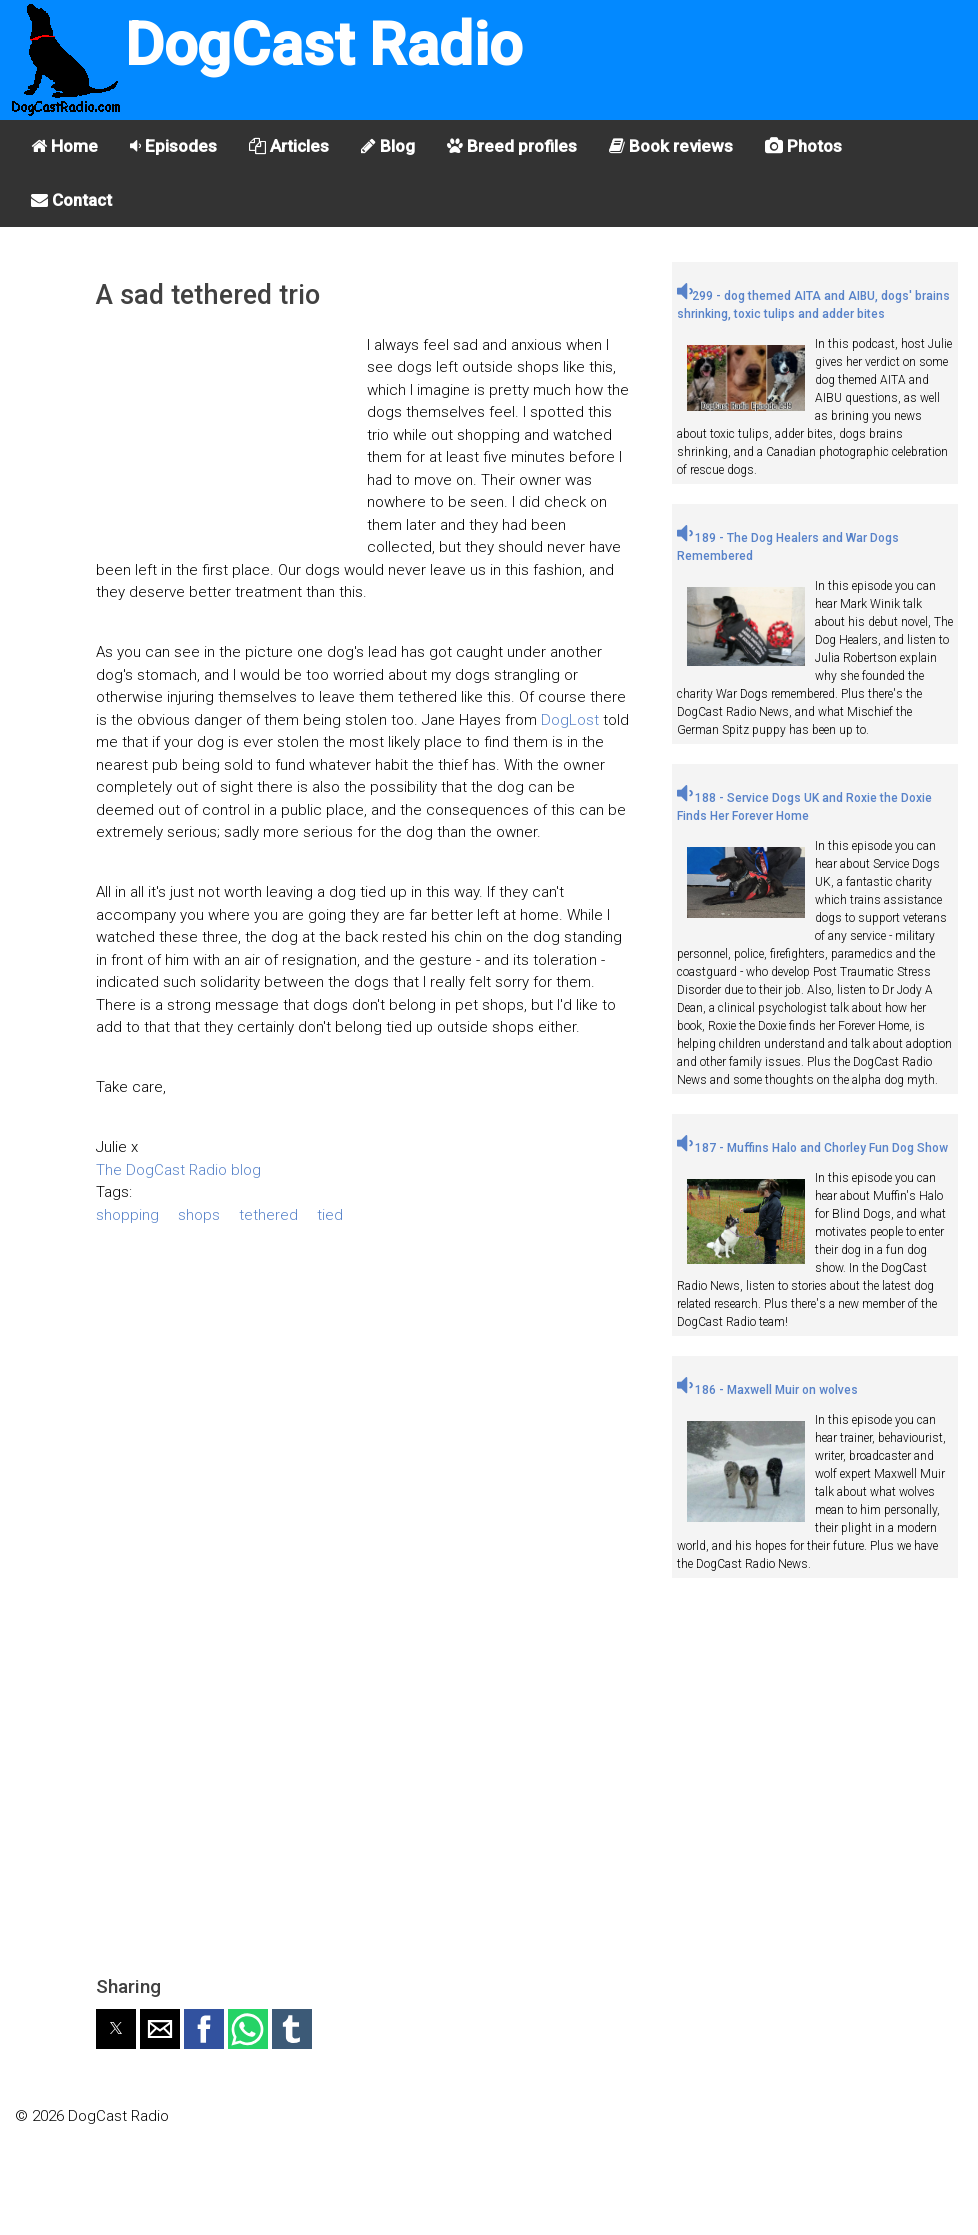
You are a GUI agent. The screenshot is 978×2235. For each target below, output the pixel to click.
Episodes (173, 146)
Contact (71, 200)
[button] (116, 2029)
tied (330, 1215)
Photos (803, 146)
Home (64, 146)
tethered (268, 1215)
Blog (388, 146)
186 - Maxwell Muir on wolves (767, 1390)
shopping (127, 1215)
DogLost (570, 720)
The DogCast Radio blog (178, 1170)
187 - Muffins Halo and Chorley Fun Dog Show (812, 1148)
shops (199, 1215)
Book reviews (671, 146)
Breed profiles (512, 146)
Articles (289, 146)
